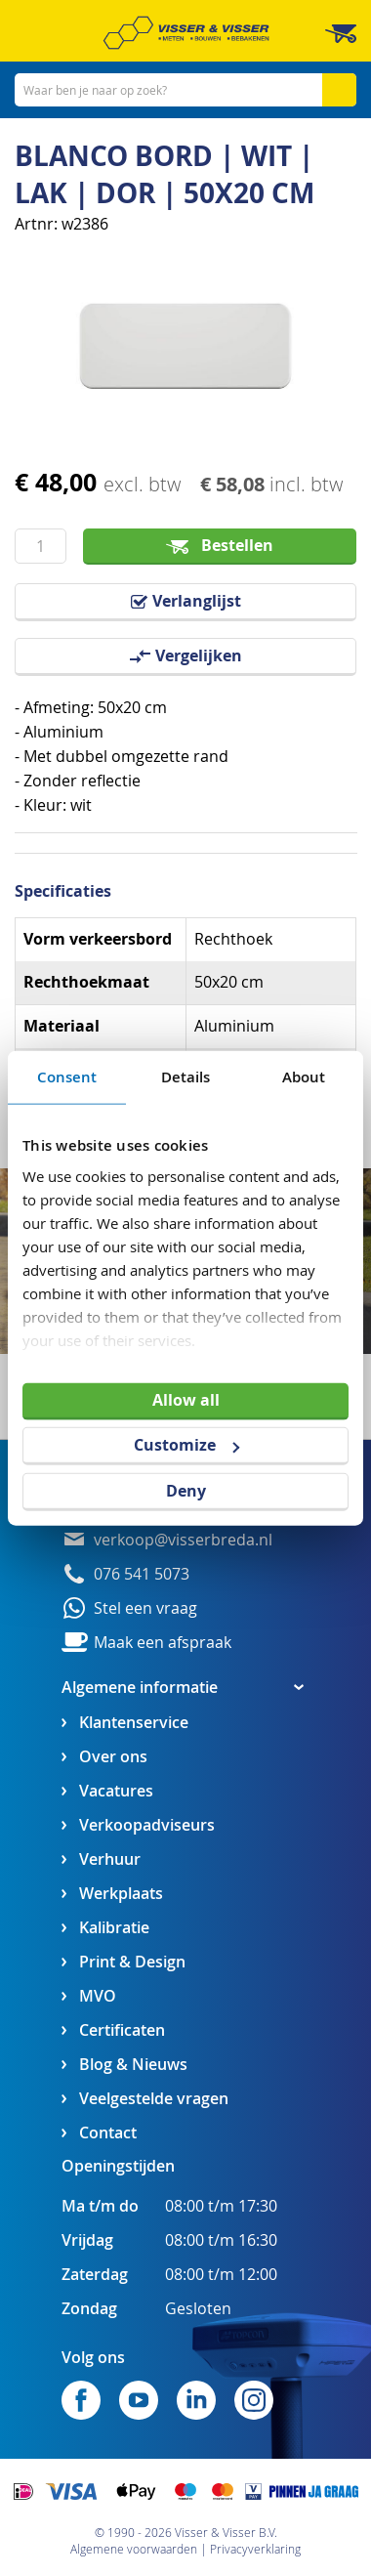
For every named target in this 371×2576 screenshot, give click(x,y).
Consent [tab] (67, 1076)
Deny (186, 1490)
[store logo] (186, 33)
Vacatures (116, 1791)
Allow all (186, 1399)
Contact (108, 2133)
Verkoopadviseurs (147, 1825)
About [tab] (304, 1076)
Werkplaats (121, 1893)
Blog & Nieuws (133, 2064)
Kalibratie (114, 1928)
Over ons (113, 1757)
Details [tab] (186, 1076)
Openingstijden (118, 2165)
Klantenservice (133, 1722)
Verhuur (110, 1859)
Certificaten (122, 2030)
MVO (97, 1996)
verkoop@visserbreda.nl (183, 1540)
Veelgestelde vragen (153, 2099)
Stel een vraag (145, 1608)
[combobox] (185, 89)
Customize (186, 1445)
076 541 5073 (141, 1574)
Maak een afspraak (162, 1642)
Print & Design (132, 1962)
